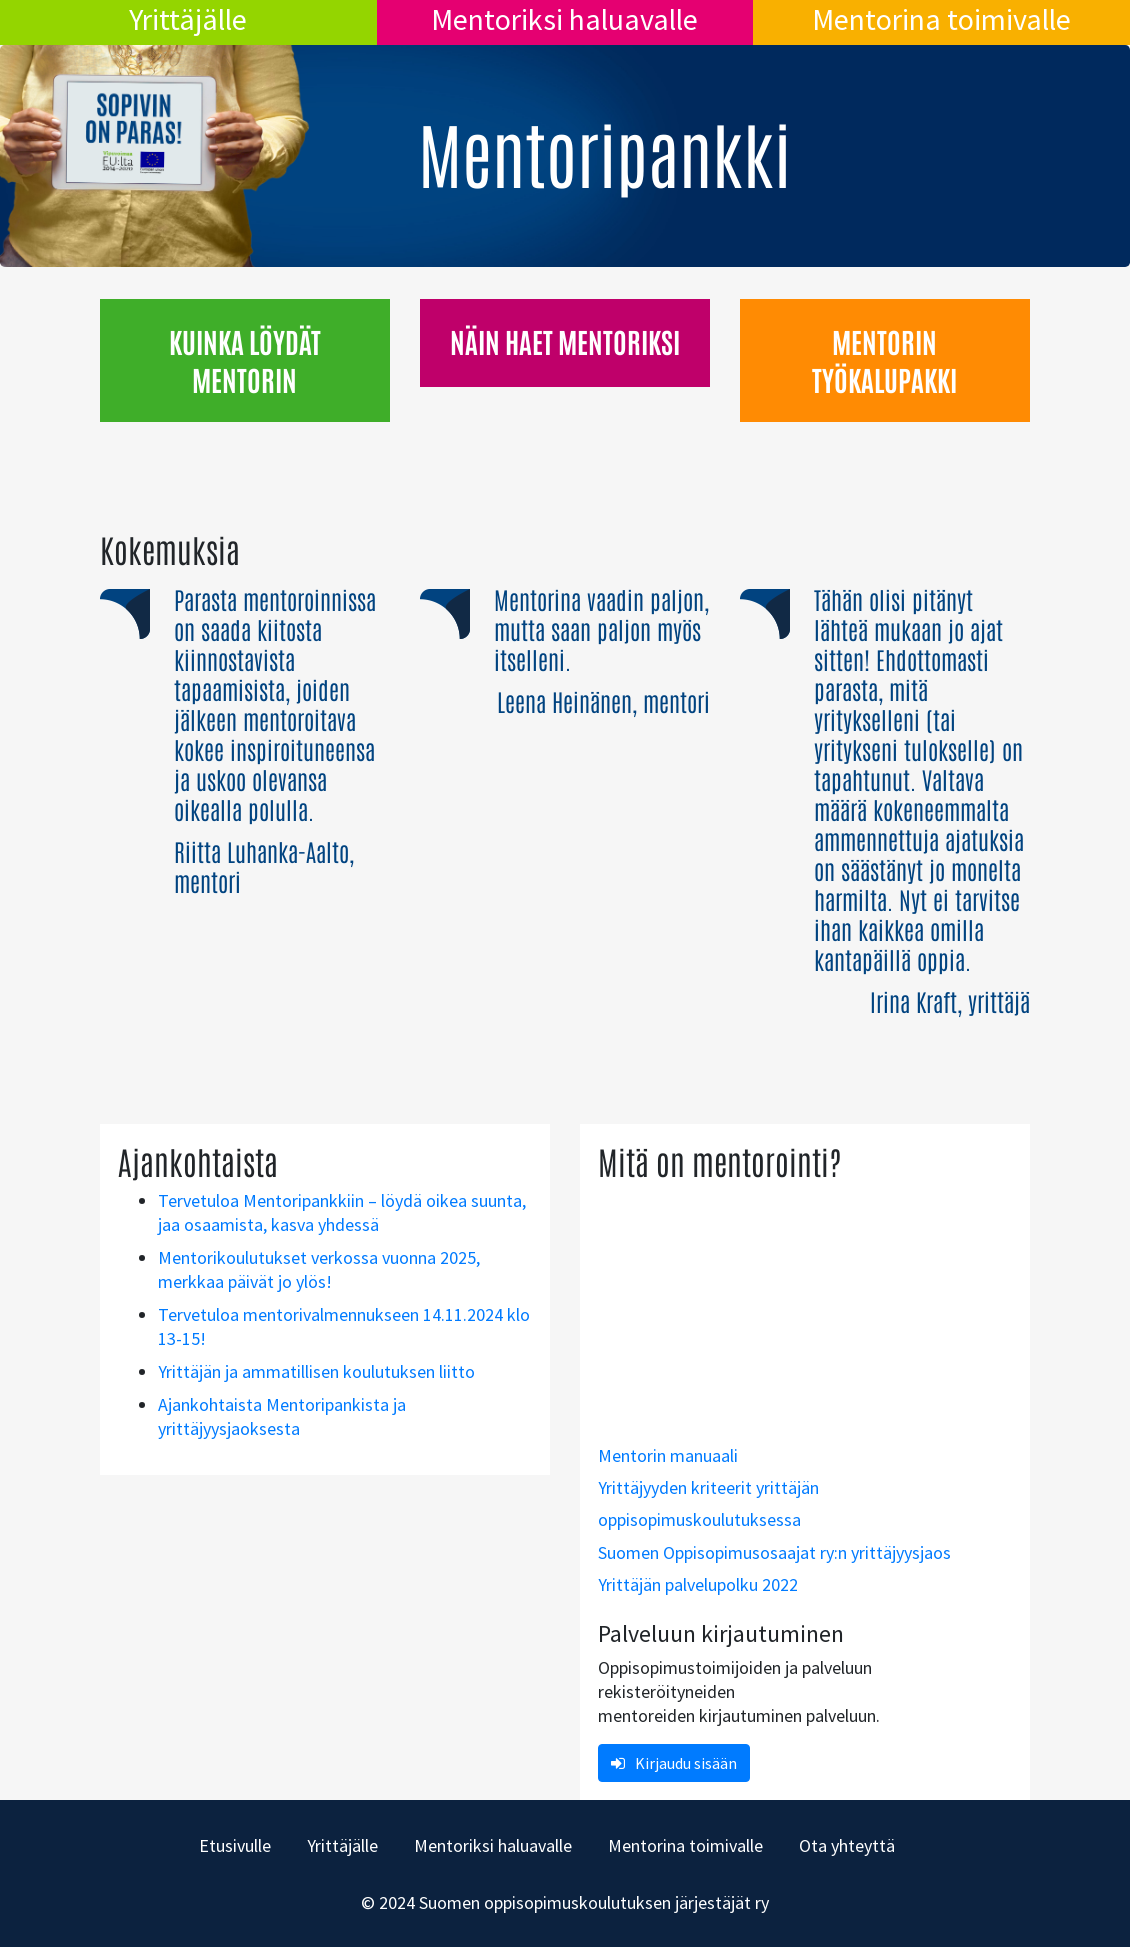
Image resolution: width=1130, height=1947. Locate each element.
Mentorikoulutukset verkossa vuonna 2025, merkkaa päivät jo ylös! (319, 1269)
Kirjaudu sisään (674, 1763)
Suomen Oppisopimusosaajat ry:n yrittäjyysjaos (774, 1552)
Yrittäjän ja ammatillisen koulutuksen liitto (316, 1371)
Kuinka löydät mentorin (245, 359)
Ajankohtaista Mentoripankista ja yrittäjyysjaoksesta (282, 1416)
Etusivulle (235, 1845)
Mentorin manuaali (668, 1455)
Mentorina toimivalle (941, 19)
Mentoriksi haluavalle (564, 19)
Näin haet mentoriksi (565, 341)
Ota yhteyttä (847, 1845)
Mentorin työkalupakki (884, 359)
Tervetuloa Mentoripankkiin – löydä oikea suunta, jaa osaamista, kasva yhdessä (342, 1212)
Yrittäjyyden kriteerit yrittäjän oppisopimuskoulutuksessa (708, 1503)
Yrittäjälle (188, 19)
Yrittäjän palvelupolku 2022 (698, 1584)
